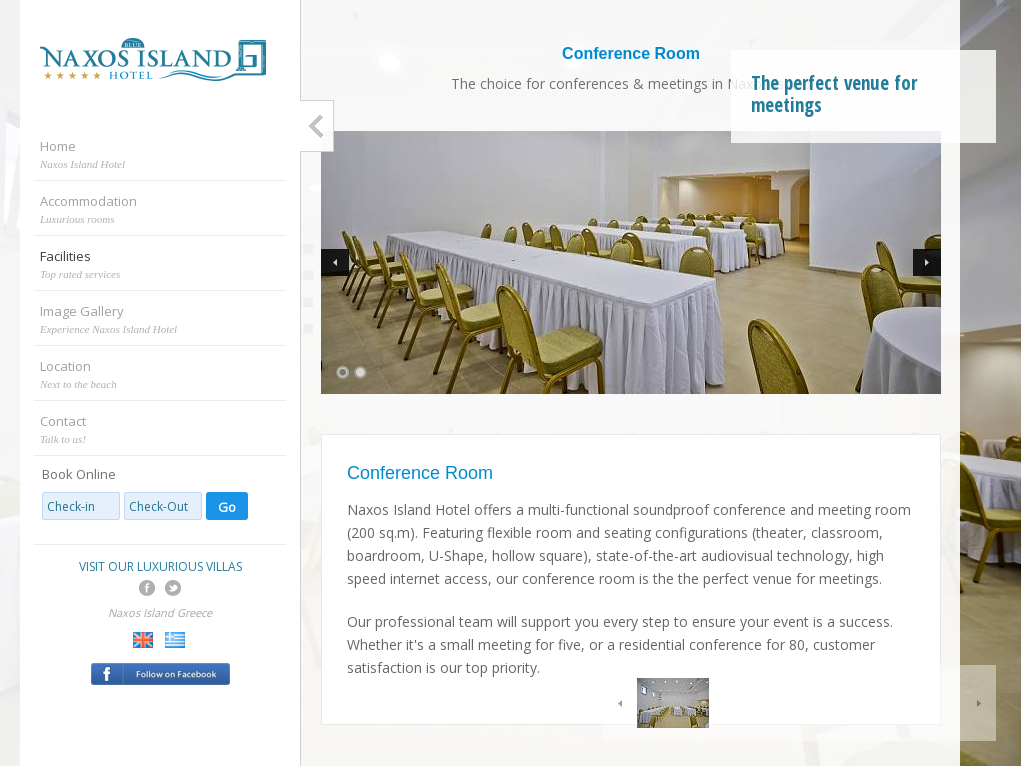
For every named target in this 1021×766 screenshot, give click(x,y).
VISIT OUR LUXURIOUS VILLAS (160, 566)
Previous (335, 262)
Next (927, 262)
